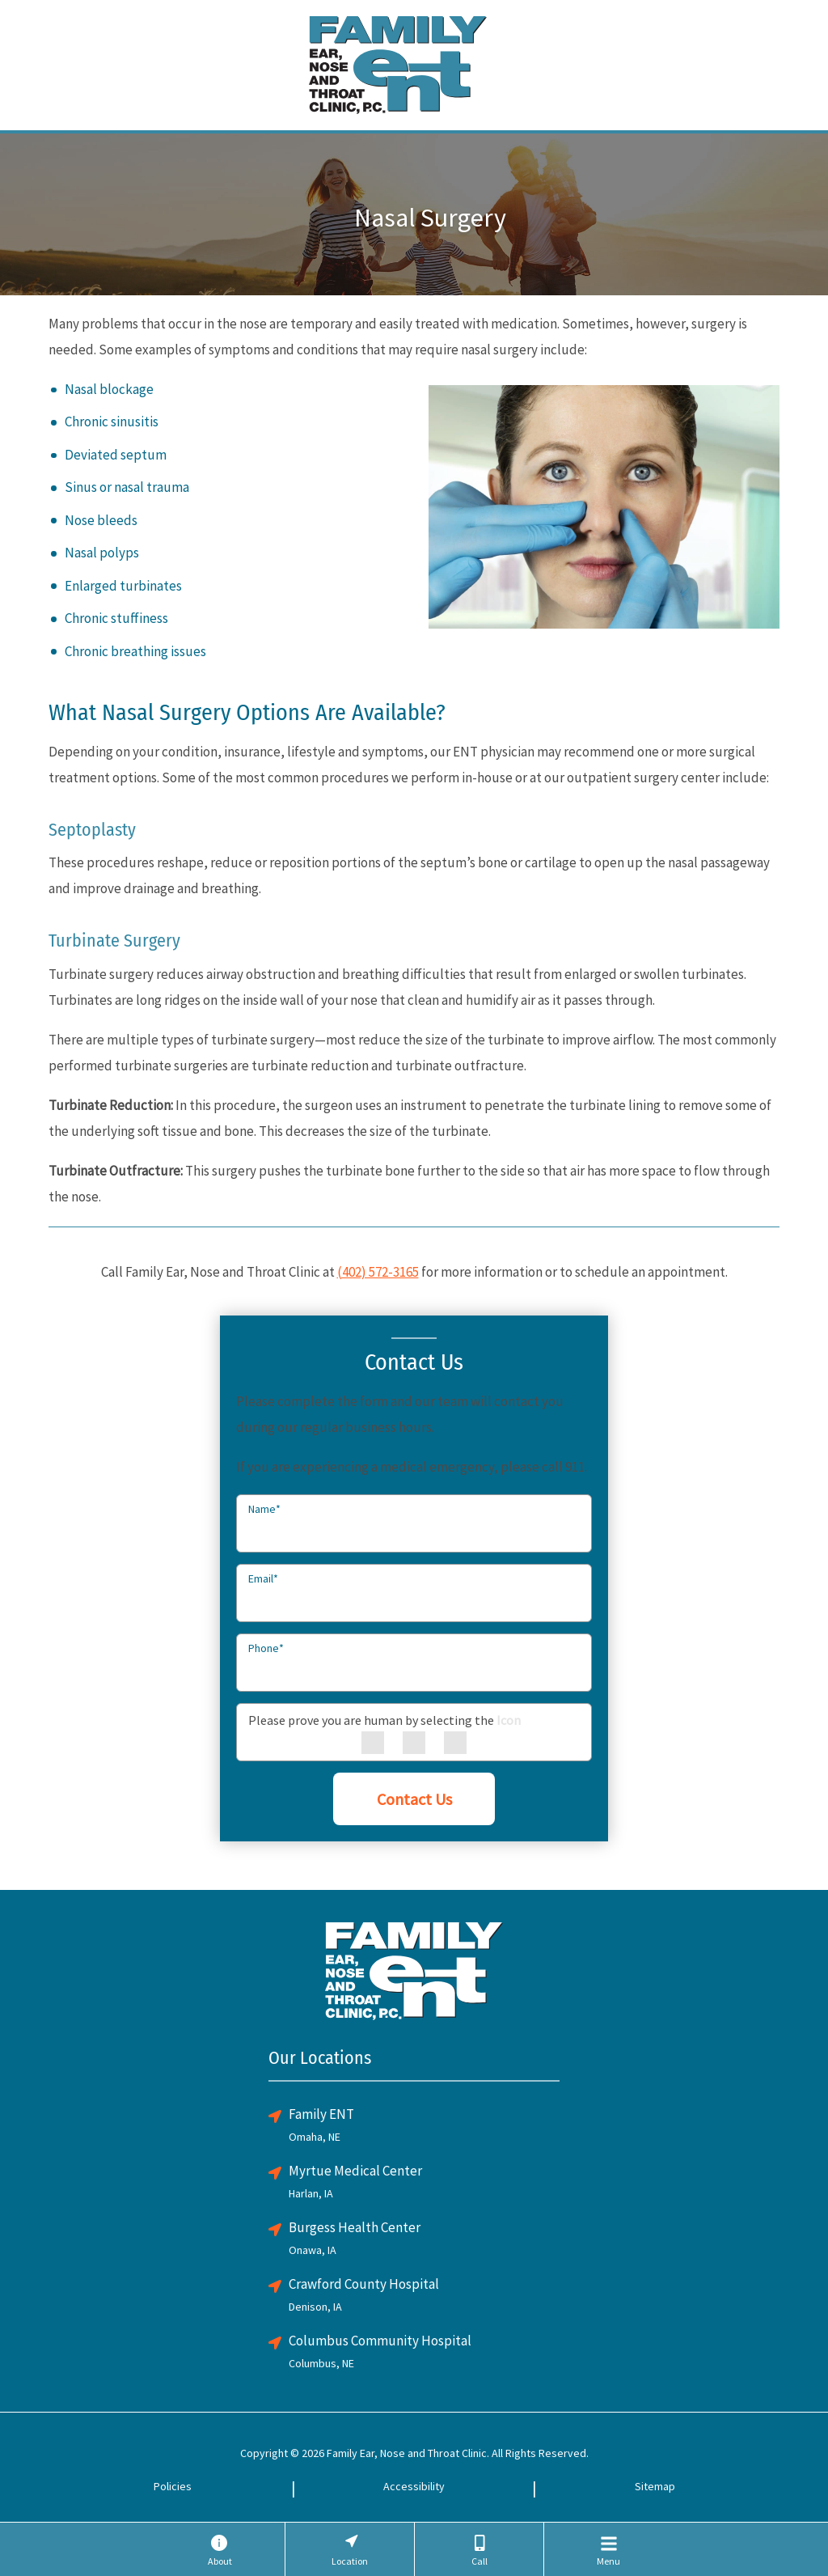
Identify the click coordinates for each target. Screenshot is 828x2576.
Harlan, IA (311, 2193)
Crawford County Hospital (364, 2284)
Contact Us (414, 1799)
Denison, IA (315, 2306)
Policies (173, 2486)
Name (264, 1509)
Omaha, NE (314, 2136)
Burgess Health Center (354, 2227)
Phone (266, 1648)
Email (263, 1578)
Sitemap (655, 2486)
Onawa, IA (312, 2250)
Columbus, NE (321, 2363)
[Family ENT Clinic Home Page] (398, 63)
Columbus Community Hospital (380, 2340)
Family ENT (321, 2114)
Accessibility (414, 2486)
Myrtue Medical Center (355, 2171)
